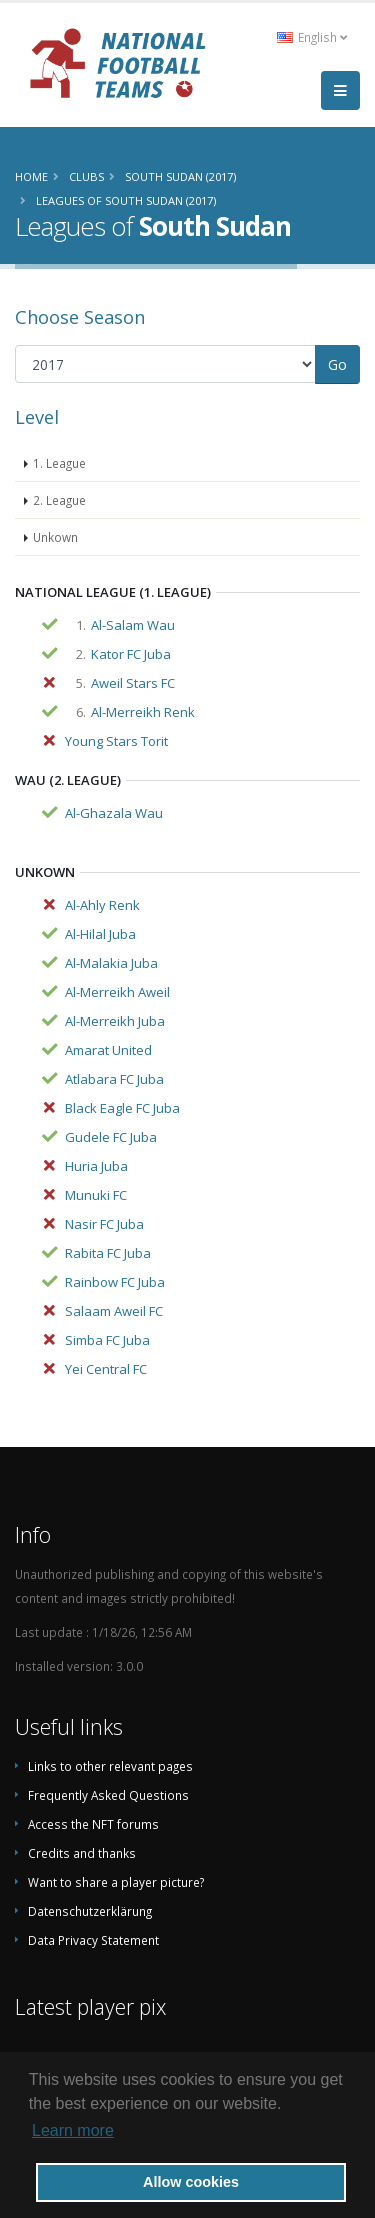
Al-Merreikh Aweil (117, 992)
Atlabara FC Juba (114, 1079)
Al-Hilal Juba (100, 934)
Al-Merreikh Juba (115, 1021)
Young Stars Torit (116, 741)
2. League (59, 500)
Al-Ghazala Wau (114, 813)
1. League (59, 463)
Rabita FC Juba (108, 1253)
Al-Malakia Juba (111, 963)
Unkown (55, 537)
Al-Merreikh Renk (143, 712)
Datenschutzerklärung (90, 1911)
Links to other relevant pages (110, 1766)
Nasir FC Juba (104, 1224)
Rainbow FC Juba (115, 1282)
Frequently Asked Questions (108, 1795)
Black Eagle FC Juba (122, 1108)
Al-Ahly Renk (102, 905)
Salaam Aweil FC (114, 1311)
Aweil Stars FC (133, 683)
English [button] (312, 37)
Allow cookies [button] (191, 2182)
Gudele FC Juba (111, 1137)
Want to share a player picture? (116, 1882)
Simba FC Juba (107, 1340)
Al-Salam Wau (133, 625)
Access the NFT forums (93, 1824)
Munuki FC (96, 1195)
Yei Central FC (106, 1369)
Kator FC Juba (131, 654)
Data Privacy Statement (93, 1940)
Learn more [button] (73, 2130)
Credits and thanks (82, 1853)
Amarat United (108, 1050)
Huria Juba (96, 1166)
